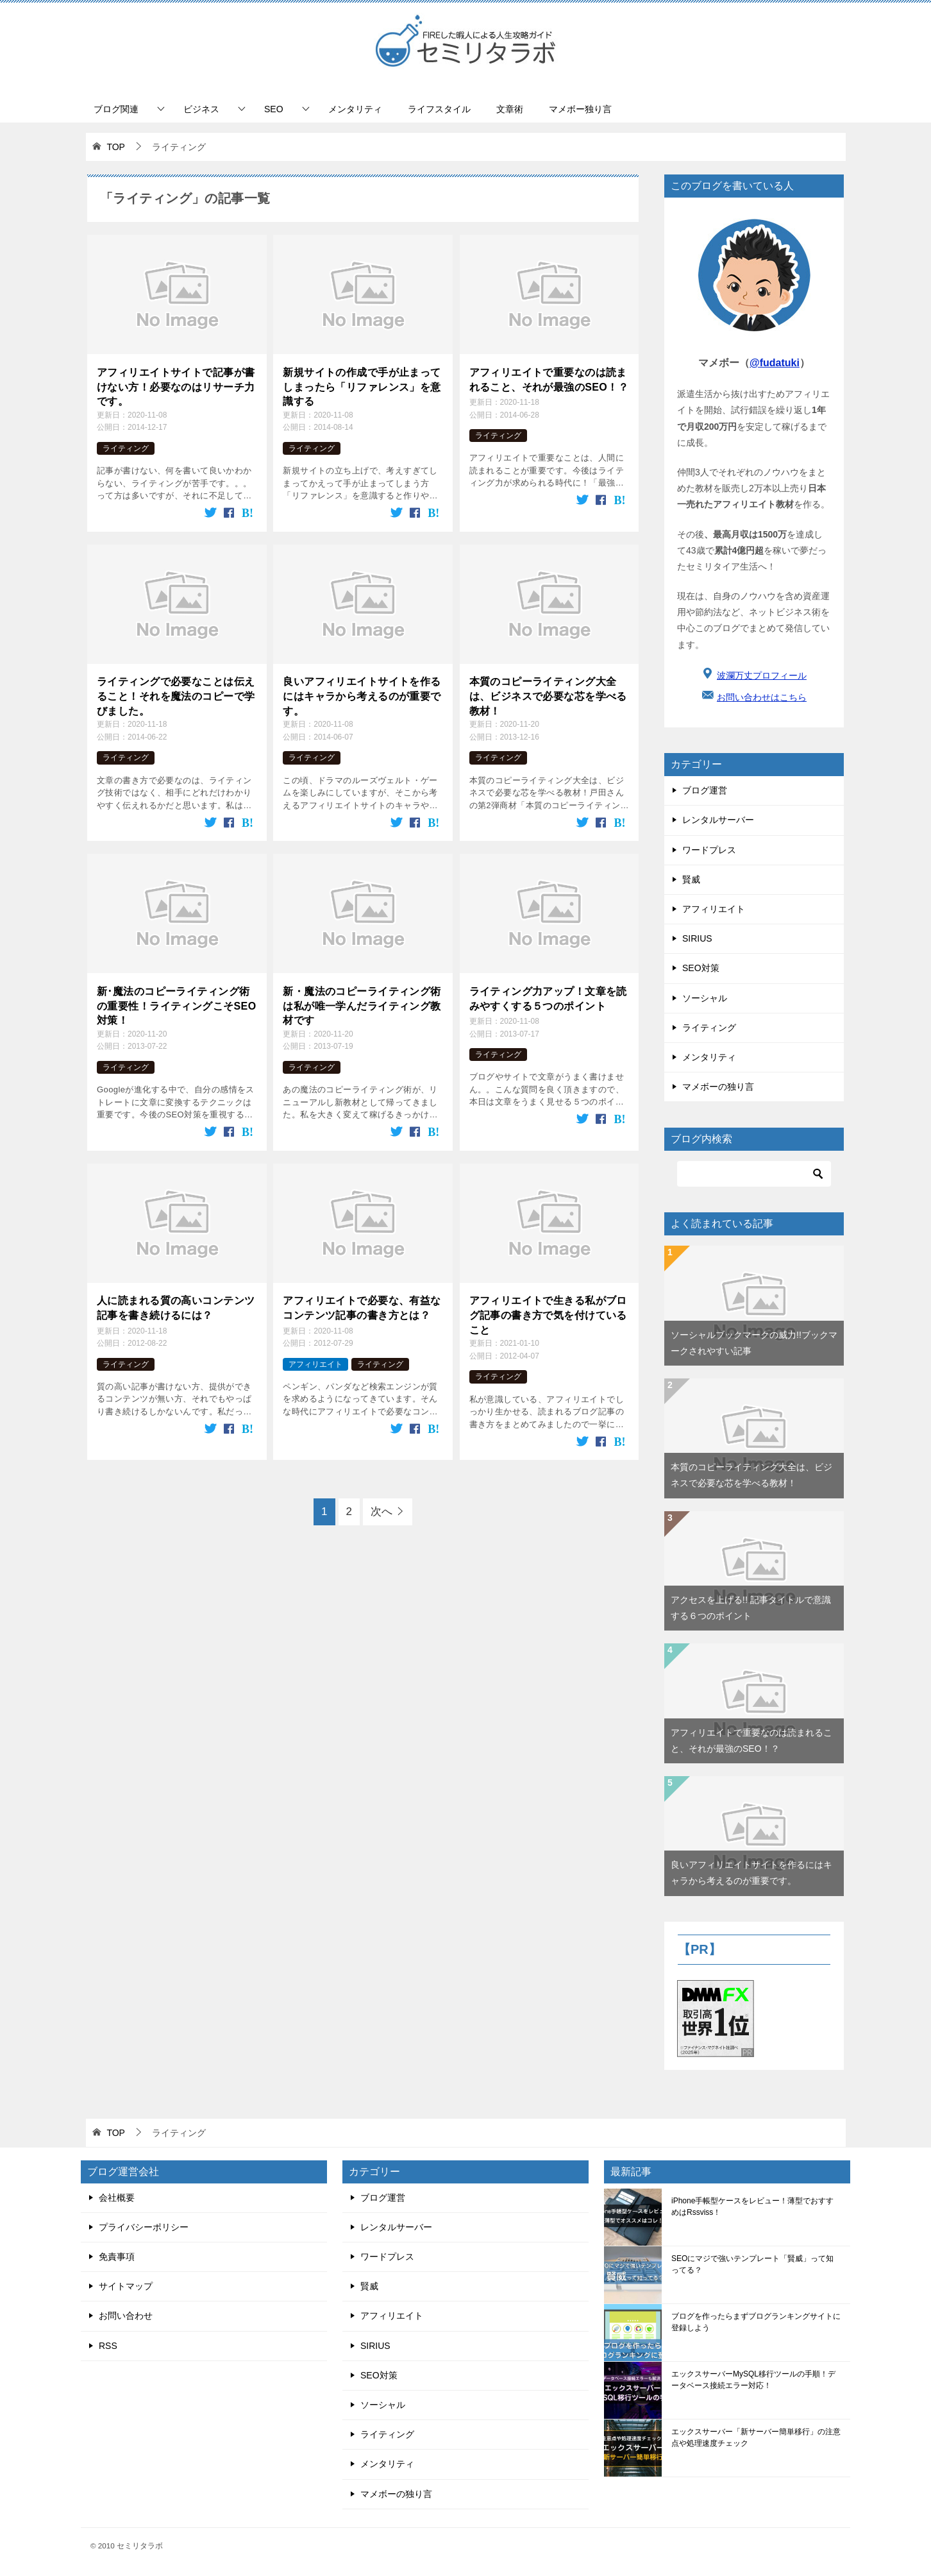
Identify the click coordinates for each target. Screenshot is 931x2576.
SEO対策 (700, 968)
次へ (381, 1511)
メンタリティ (355, 109)
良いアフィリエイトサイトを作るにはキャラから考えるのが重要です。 (361, 696)
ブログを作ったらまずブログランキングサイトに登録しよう (756, 2322)
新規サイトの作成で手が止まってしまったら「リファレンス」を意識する (361, 387)
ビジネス (201, 109)
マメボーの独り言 (718, 1086)
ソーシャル (704, 998)
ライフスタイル (439, 109)
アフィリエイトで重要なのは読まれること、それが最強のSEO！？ (549, 379)
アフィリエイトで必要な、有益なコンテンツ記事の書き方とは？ (361, 1307)
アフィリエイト (315, 1363)
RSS (108, 2346)
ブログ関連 (116, 109)
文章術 (509, 109)
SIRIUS (697, 938)
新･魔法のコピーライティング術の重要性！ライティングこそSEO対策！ (176, 1006)
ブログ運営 (704, 790)
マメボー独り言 (580, 109)
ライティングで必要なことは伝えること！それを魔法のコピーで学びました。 (176, 696)
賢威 (691, 879)
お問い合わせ (126, 2315)
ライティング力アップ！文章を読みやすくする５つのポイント (548, 998)
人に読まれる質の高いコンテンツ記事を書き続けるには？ (176, 1307)
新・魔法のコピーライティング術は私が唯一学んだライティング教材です (361, 1006)
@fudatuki (775, 362)
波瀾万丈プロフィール (762, 675)
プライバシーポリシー (144, 2227)
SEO (273, 109)
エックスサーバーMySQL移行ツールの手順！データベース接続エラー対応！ (753, 2379)
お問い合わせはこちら (762, 697)
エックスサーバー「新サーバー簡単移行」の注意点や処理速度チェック (756, 2437)
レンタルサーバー (718, 820)
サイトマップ (126, 2286)
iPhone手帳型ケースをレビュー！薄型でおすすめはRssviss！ (752, 2206)
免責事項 (117, 2256)
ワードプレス (709, 850)
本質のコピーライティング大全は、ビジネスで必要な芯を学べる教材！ (548, 696)
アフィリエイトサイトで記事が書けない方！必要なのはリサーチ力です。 (176, 387)
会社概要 (117, 2197)
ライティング (126, 448)
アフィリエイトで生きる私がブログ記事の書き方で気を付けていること (548, 1315)
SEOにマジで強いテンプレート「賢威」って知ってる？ (752, 2264)
